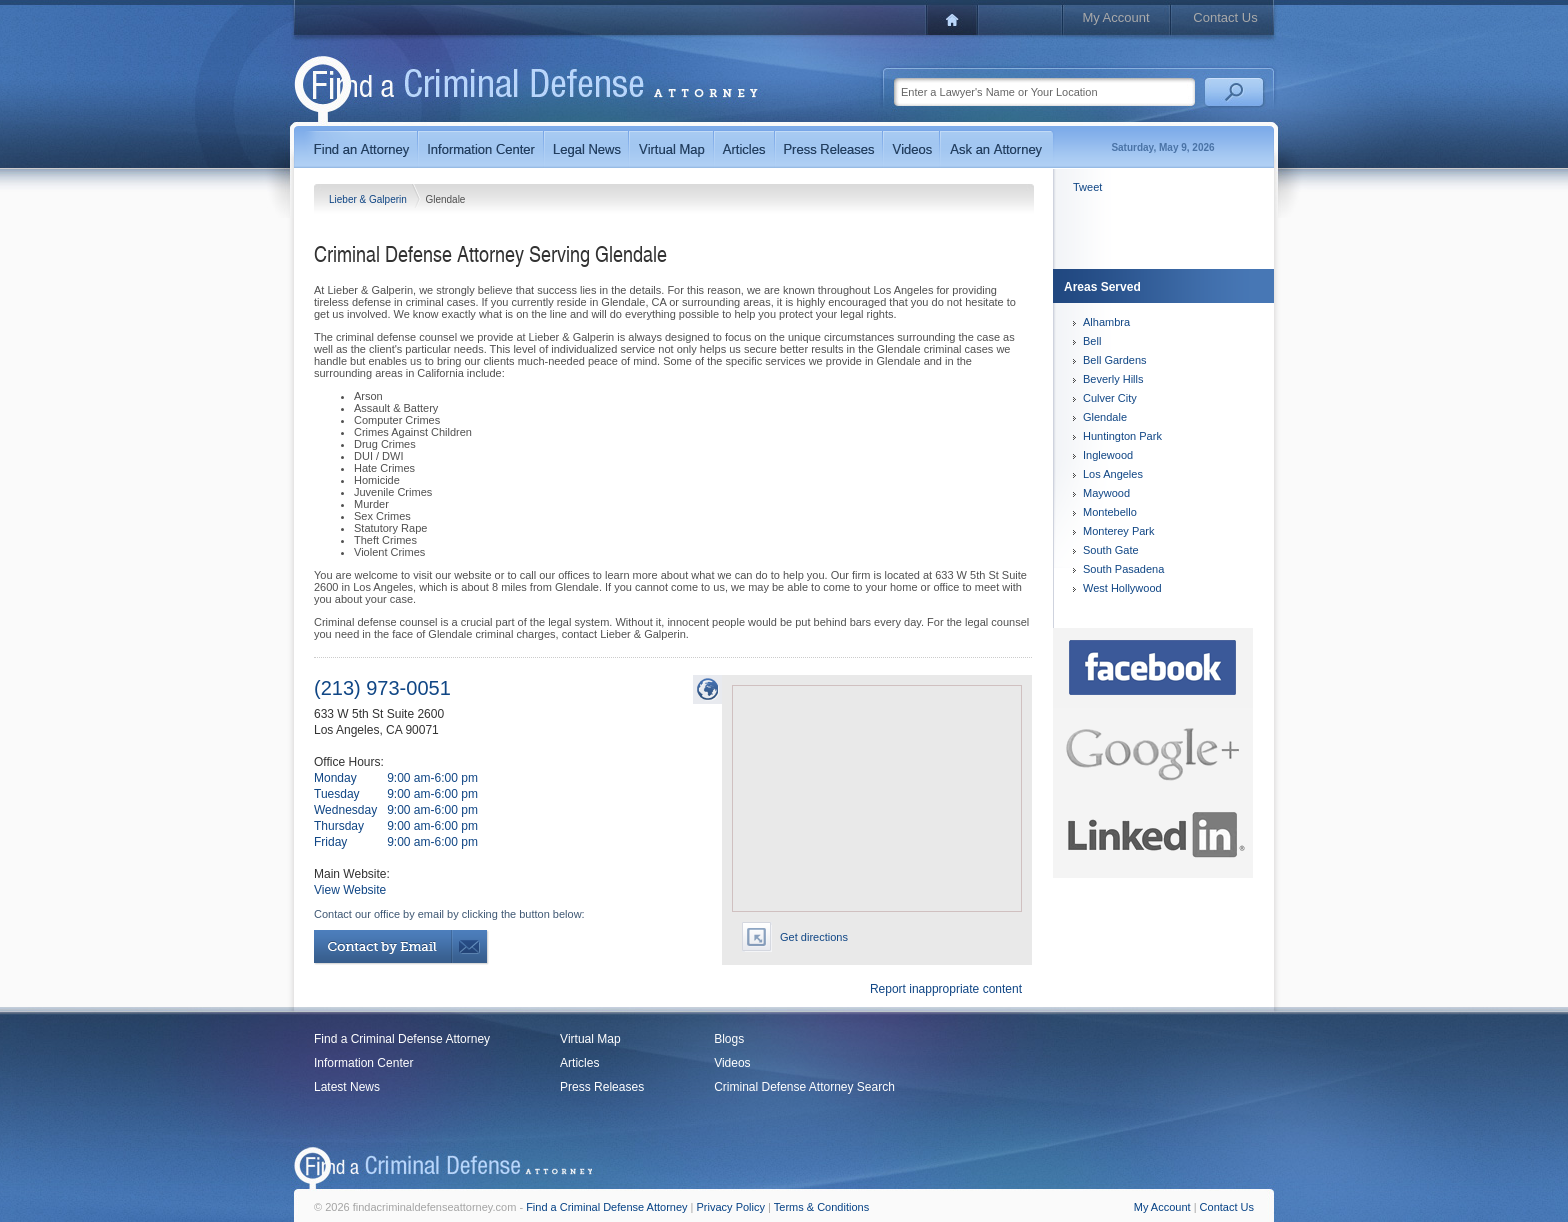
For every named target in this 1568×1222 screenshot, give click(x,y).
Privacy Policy (731, 1207)
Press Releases (602, 1087)
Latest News (347, 1087)
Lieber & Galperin (369, 199)
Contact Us (1225, 17)
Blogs (729, 1039)
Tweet (1087, 187)
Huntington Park (1122, 436)
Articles (579, 1063)
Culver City (1110, 398)
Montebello (1110, 512)
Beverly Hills (1113, 379)
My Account (1115, 17)
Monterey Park (1119, 531)
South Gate (1111, 550)
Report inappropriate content (946, 989)
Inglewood (1108, 455)
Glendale (1105, 417)
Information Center (363, 1063)
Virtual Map (590, 1039)
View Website (350, 890)
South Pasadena (1123, 569)
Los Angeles (1113, 474)
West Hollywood (1122, 588)
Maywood (1106, 493)
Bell (1092, 341)
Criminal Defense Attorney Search (804, 1087)
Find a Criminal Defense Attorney (402, 1039)
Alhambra (1106, 322)
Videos (732, 1063)
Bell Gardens (1115, 360)
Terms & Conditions (821, 1207)
